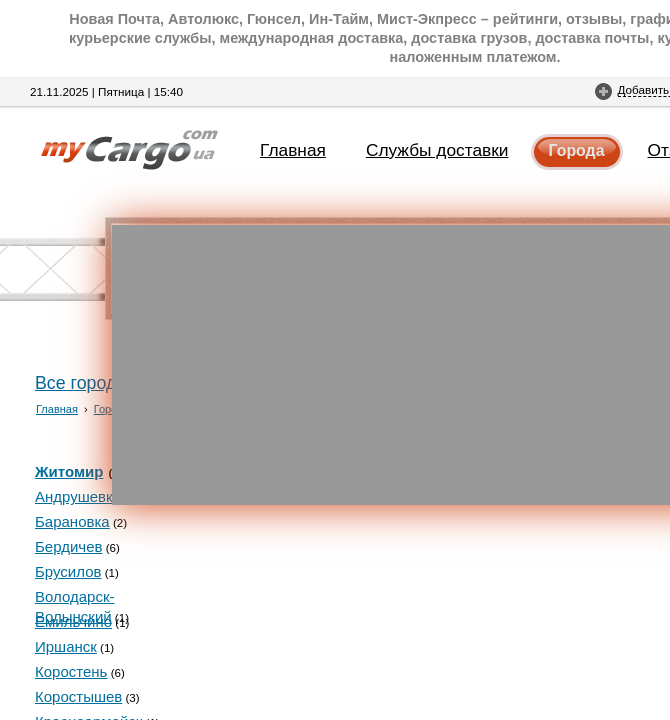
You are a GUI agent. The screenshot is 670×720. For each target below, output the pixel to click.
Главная (293, 150)
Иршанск (66, 646)
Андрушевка (78, 496)
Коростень (71, 671)
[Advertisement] (391, 365)
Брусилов (68, 571)
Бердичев (68, 546)
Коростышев (78, 696)
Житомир (69, 471)
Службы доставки (437, 150)
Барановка (72, 521)
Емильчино (73, 621)
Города (577, 150)
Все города (80, 383)
